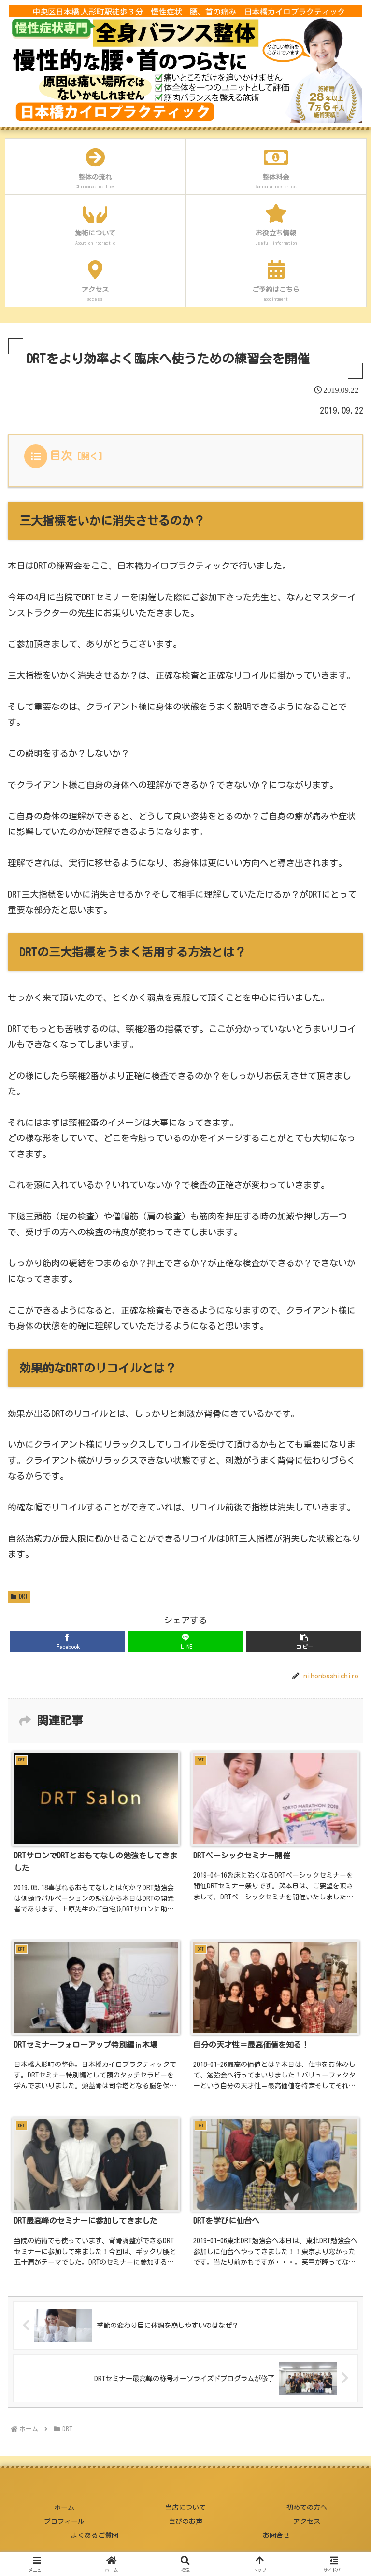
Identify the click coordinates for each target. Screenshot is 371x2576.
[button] (303, 1641)
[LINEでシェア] (185, 1641)
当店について (185, 2507)
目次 (61, 455)
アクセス (306, 2521)
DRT (19, 1596)
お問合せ (276, 2535)
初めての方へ (306, 2507)
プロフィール (64, 2521)
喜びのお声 (185, 2521)
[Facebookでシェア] (67, 1641)
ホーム (64, 2507)
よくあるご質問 (94, 2535)
